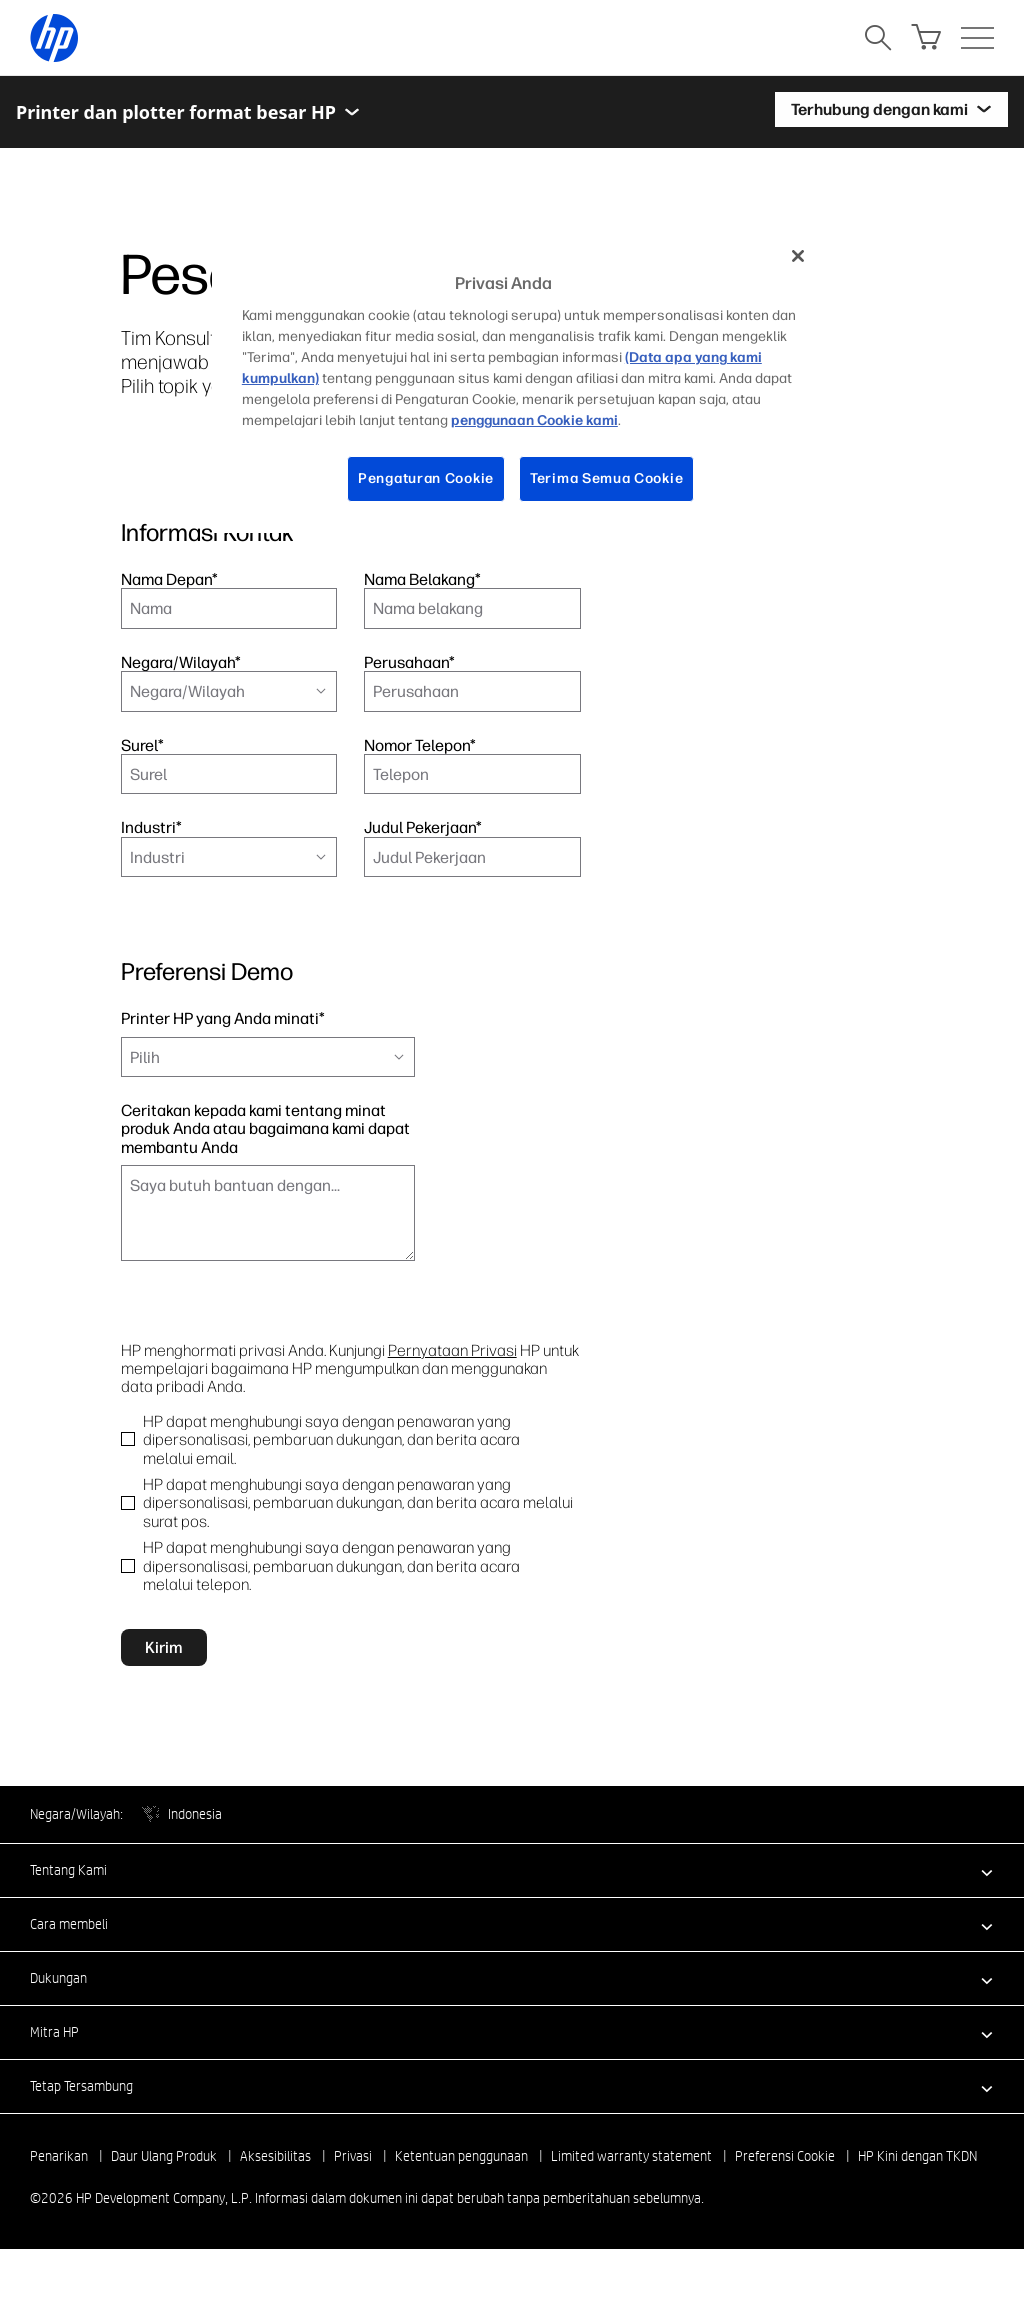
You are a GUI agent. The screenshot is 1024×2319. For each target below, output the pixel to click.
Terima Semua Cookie (606, 478)
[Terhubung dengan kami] (891, 112)
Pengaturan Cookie (426, 478)
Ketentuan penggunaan (461, 2202)
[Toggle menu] (352, 112)
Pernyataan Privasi (452, 1350)
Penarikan (59, 2202)
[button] (512, 1916)
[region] (519, 382)
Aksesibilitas (275, 2202)
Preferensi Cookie (785, 2202)
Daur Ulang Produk (164, 2202)
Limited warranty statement (631, 2202)
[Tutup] (798, 256)
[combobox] (229, 691)
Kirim (164, 1692)
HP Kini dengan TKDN (917, 2202)
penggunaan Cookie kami (534, 420)
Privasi (353, 2202)
